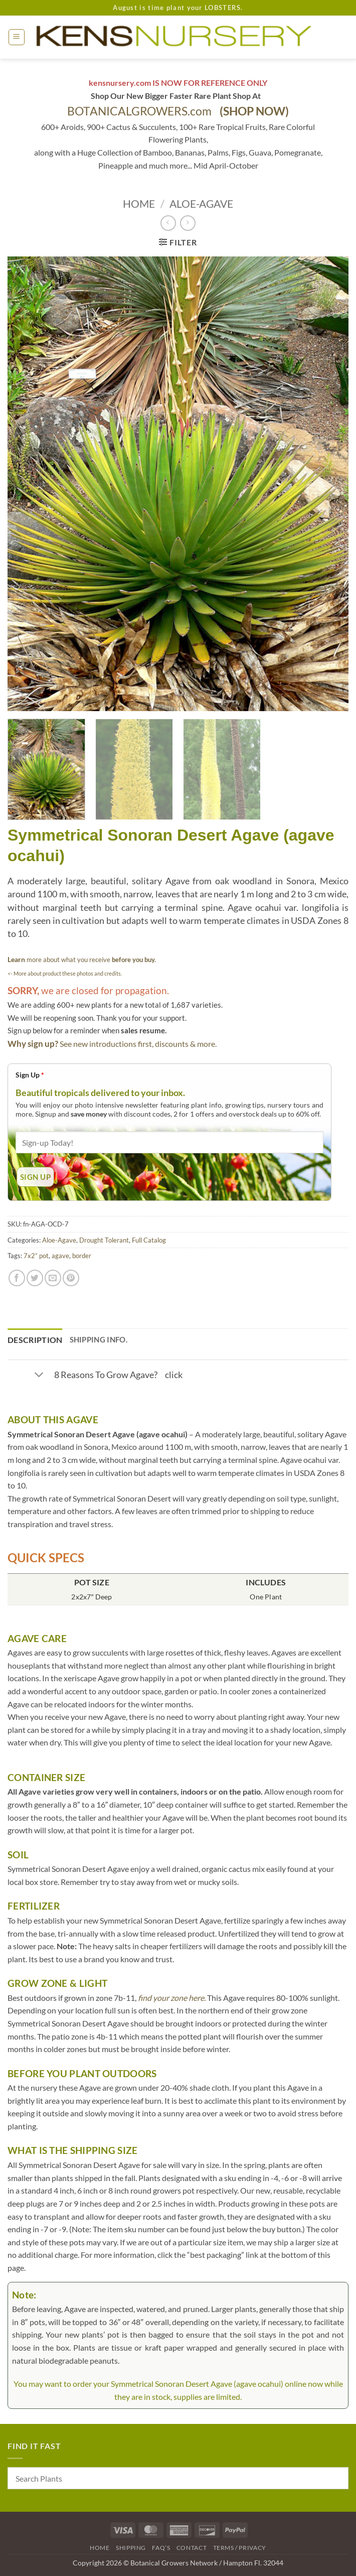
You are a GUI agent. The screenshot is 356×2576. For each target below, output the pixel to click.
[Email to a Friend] (53, 1278)
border (81, 1256)
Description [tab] (35, 1339)
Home (139, 203)
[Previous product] (188, 223)
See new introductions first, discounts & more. (138, 1043)
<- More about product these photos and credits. (65, 973)
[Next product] (168, 223)
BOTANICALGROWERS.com (178, 111)
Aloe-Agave (201, 203)
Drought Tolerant (104, 1240)
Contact (191, 2547)
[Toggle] (39, 1376)
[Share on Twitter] (35, 1278)
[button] (17, 37)
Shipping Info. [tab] (98, 1339)
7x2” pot (36, 1256)
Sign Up (30, 1074)
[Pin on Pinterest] (71, 1278)
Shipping (131, 2547)
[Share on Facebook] (17, 1278)
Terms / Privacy (239, 2547)
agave (60, 1256)
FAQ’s (161, 2547)
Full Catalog (149, 1240)
